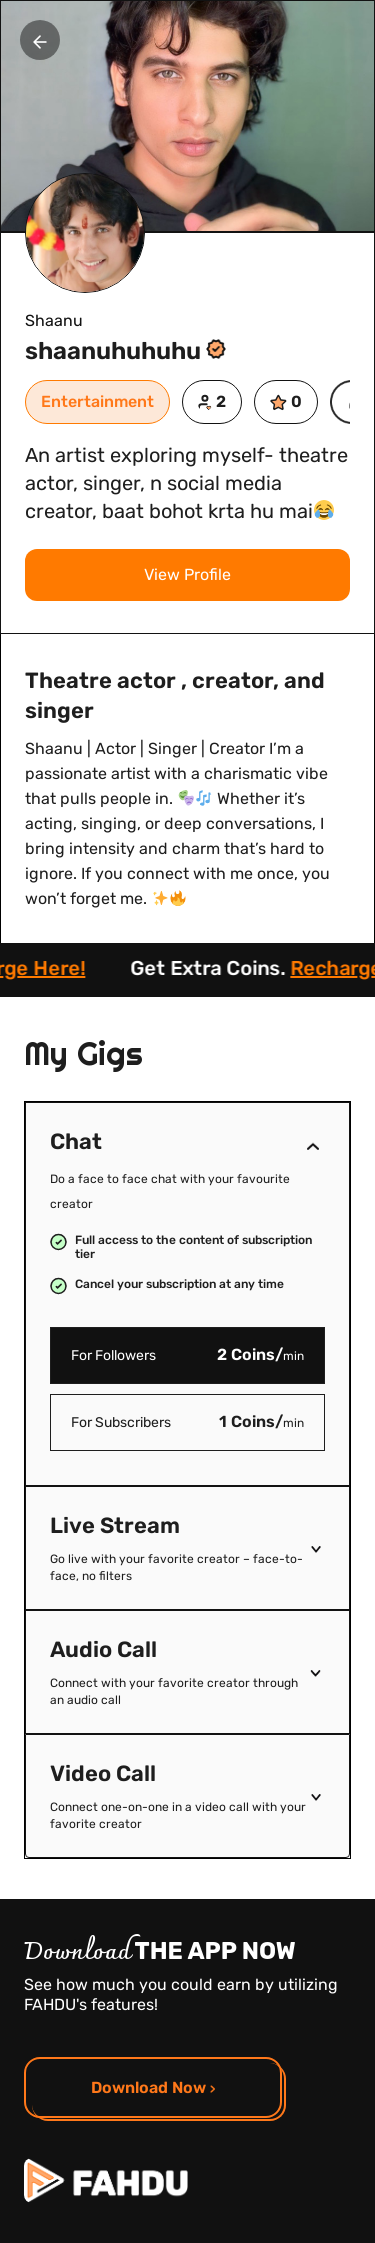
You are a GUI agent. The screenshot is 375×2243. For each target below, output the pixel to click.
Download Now (153, 2087)
